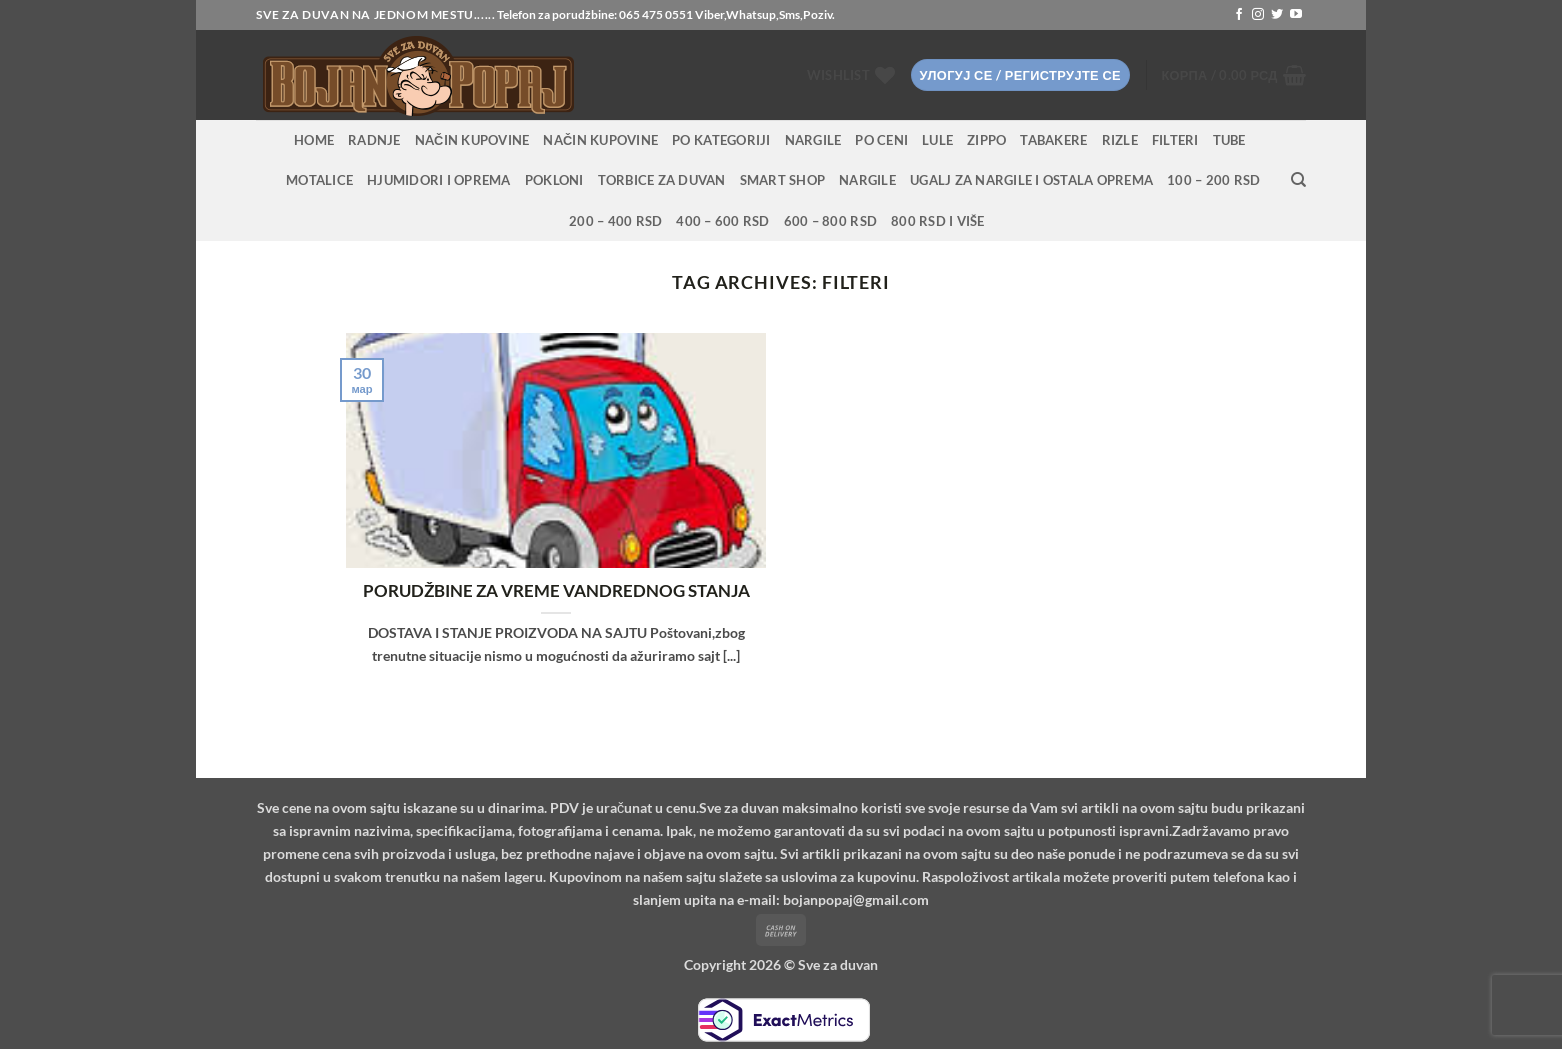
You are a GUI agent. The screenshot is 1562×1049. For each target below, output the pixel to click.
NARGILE (813, 140)
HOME (314, 140)
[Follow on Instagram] (1258, 15)
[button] (1020, 75)
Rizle (1120, 140)
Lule (937, 140)
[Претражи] (1298, 180)
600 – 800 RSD (830, 221)
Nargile (867, 180)
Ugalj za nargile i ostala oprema (1031, 180)
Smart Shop (783, 180)
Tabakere (1053, 140)
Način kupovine (472, 140)
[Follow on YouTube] (1296, 15)
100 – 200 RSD (1213, 180)
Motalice (319, 180)
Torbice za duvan (662, 180)
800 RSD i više (938, 221)
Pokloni (554, 180)
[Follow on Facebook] (1239, 15)
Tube (1229, 140)
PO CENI (881, 140)
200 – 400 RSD (615, 221)
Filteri (1175, 140)
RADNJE (374, 140)
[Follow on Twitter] (1277, 15)
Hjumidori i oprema (439, 180)
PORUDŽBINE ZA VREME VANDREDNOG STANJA (556, 591)
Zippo (986, 140)
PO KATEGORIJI (721, 140)
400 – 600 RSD (722, 221)
